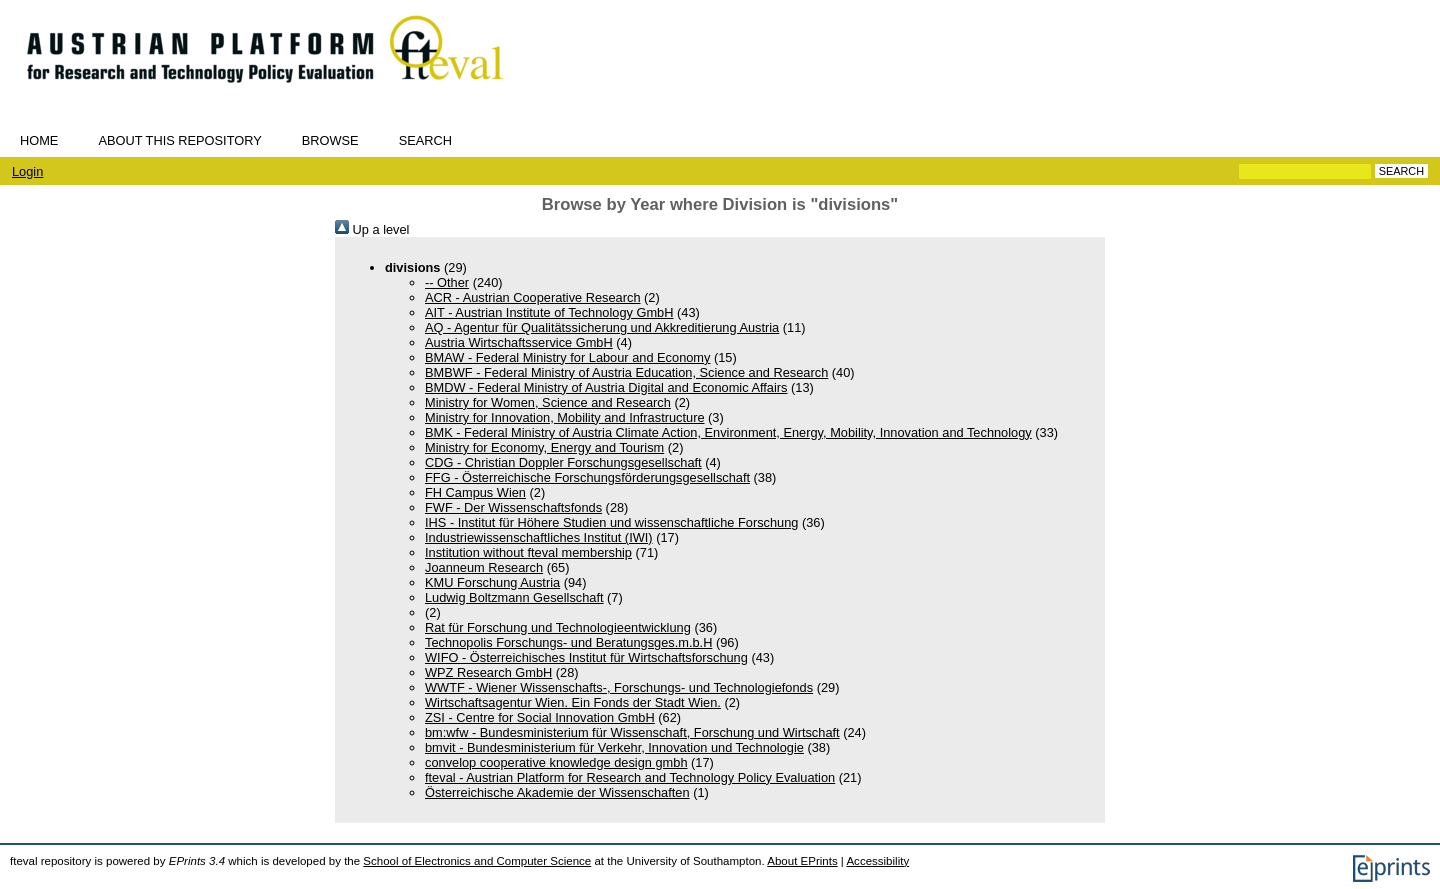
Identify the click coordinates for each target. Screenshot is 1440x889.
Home (39, 140)
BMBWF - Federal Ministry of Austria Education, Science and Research (626, 372)
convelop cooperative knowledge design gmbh (556, 762)
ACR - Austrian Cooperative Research (533, 297)
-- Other (447, 282)
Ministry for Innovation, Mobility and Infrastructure (565, 417)
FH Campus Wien (475, 492)
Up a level (372, 229)
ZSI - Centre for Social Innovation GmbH (540, 717)
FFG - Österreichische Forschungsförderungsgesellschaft (587, 477)
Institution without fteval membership (528, 552)
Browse (330, 140)
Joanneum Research (484, 567)
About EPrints (802, 861)
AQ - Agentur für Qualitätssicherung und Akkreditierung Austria (602, 327)
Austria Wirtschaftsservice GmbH (519, 342)
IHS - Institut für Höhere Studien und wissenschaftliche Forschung (611, 522)
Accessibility (877, 861)
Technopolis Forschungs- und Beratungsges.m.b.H (568, 642)
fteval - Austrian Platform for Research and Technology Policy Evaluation (630, 777)
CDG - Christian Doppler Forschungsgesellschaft (563, 462)
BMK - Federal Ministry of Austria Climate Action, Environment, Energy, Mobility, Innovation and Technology (728, 432)
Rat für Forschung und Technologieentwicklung (558, 627)
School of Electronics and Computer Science (477, 861)
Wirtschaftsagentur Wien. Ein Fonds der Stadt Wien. (573, 702)
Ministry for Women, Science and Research (548, 402)
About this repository (179, 140)
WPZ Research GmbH (488, 672)
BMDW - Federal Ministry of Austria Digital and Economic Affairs (606, 387)
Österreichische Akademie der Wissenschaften (557, 792)
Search (425, 140)
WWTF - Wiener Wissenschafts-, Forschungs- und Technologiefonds (619, 687)
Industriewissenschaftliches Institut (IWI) (539, 537)
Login (27, 171)
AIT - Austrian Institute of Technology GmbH (549, 312)
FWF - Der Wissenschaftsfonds (513, 507)
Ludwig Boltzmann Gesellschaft (514, 597)
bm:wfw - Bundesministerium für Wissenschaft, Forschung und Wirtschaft (632, 732)
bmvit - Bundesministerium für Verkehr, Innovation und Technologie (614, 747)
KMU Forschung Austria (492, 582)
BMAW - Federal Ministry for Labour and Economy (567, 357)
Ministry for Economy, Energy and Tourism (544, 447)
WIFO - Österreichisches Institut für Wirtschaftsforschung (586, 657)
